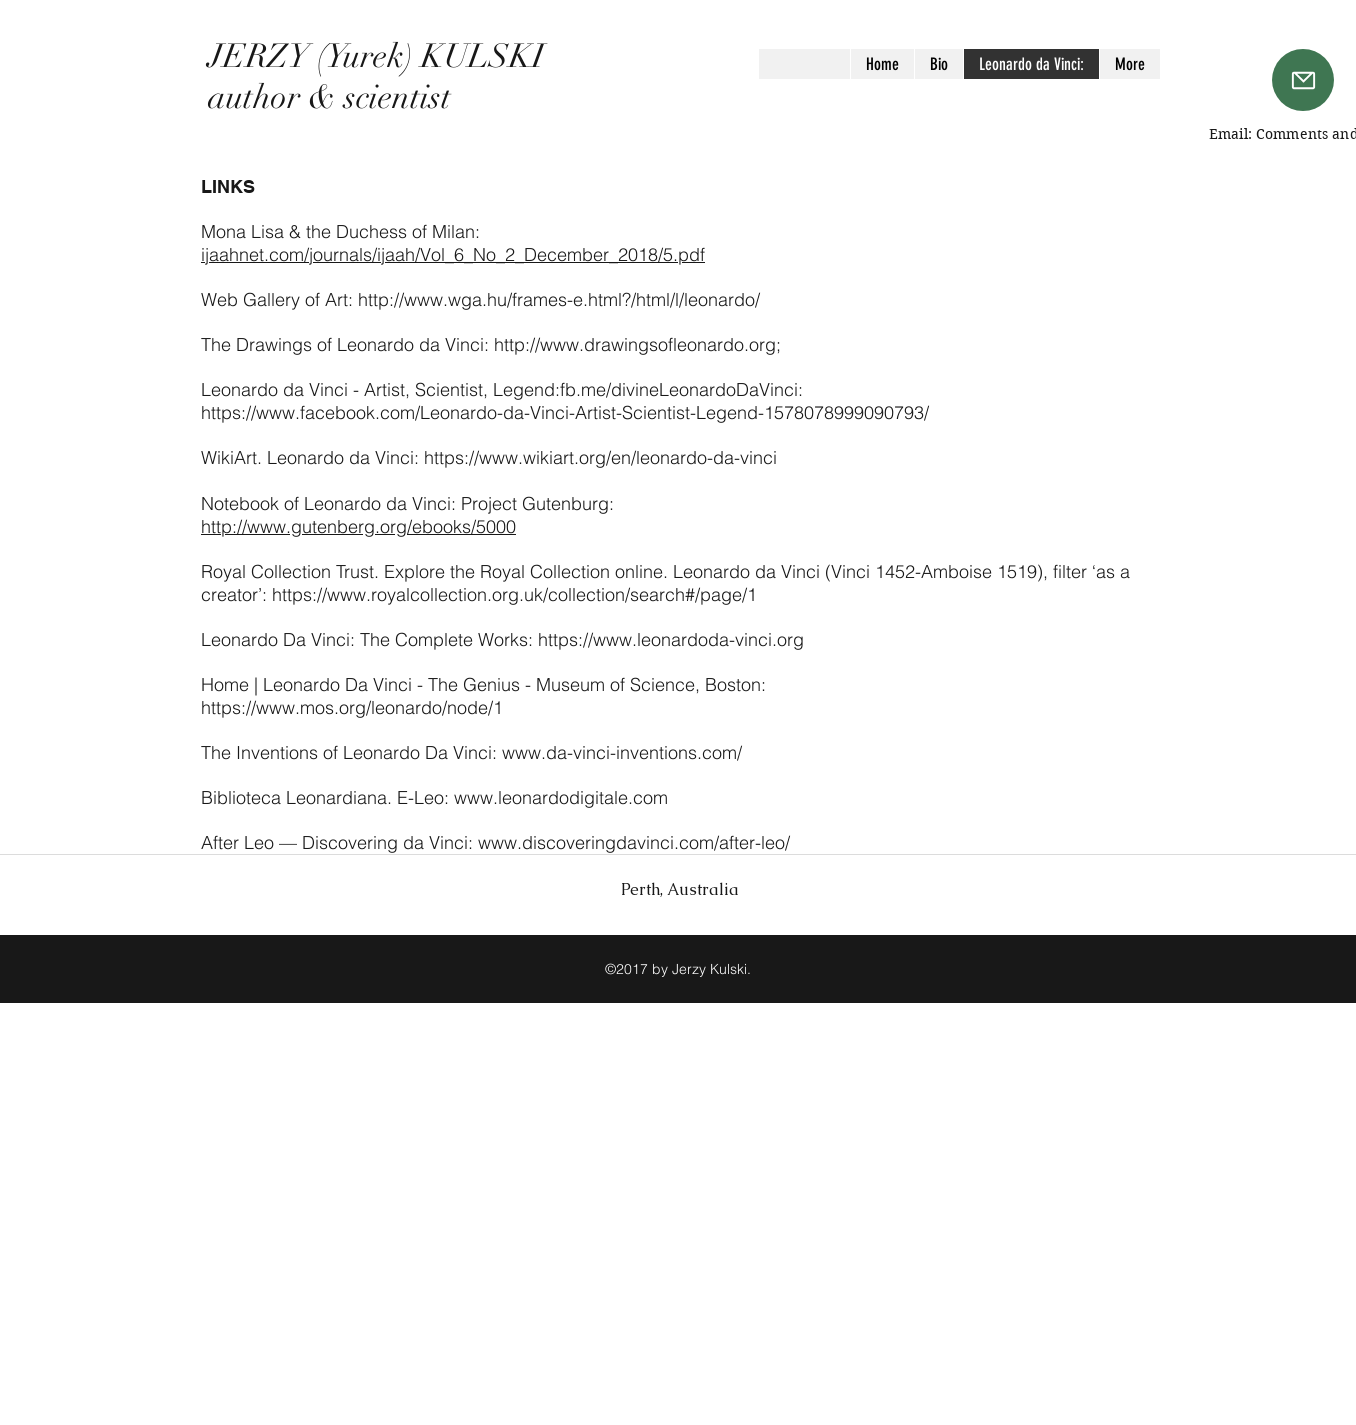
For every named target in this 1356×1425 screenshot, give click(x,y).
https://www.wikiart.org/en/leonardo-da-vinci (600, 457)
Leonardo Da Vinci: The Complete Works (364, 639)
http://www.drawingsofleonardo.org (635, 344)
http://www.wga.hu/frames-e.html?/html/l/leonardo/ (559, 299)
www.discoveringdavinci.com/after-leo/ (634, 842)
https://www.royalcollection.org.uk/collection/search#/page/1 (514, 594)
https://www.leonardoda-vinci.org (671, 639)
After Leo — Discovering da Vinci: (339, 842)
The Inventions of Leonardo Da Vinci (346, 752)
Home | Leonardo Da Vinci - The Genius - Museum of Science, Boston (481, 684)
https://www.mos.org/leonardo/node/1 (352, 707)
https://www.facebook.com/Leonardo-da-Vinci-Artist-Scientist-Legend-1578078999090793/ (565, 412)
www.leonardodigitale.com (561, 797)
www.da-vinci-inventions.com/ (622, 752)
